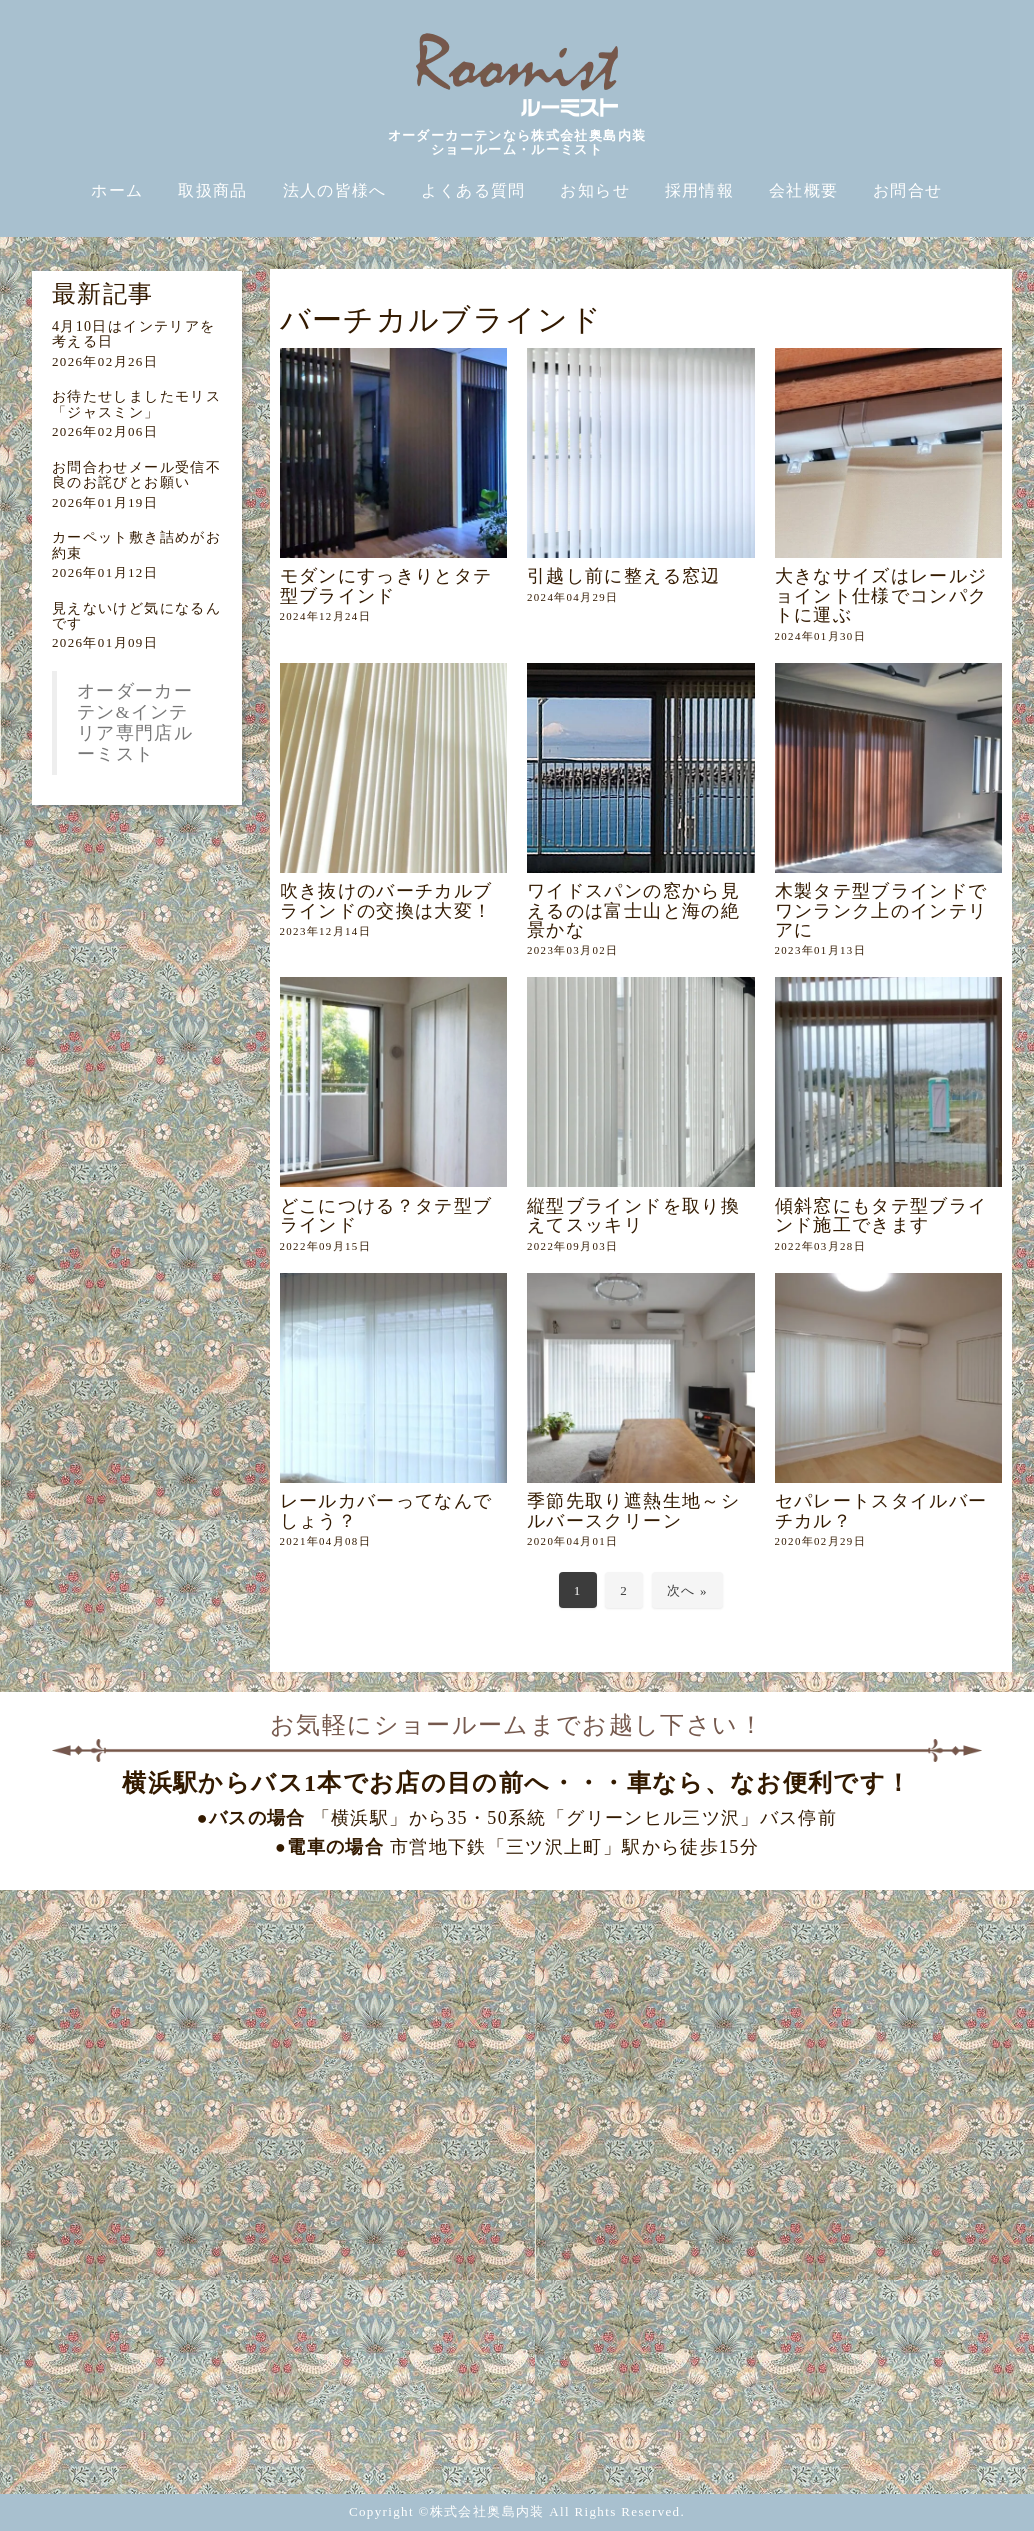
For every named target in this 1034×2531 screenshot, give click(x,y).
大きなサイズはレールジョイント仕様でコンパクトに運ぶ (881, 595)
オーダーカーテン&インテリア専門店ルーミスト (135, 722)
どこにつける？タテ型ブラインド (386, 1215)
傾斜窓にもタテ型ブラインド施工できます (881, 1215)
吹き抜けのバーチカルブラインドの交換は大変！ (386, 900)
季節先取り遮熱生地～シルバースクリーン (633, 1510)
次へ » (687, 1590)
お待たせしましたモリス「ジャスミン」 (136, 404)
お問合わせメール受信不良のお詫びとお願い (136, 475)
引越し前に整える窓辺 (624, 576)
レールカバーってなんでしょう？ (386, 1510)
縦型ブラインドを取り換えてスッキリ (633, 1215)
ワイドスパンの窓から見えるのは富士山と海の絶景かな (633, 910)
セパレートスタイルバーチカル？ (881, 1510)
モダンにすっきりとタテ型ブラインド (386, 585)
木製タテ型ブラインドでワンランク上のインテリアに (881, 910)
